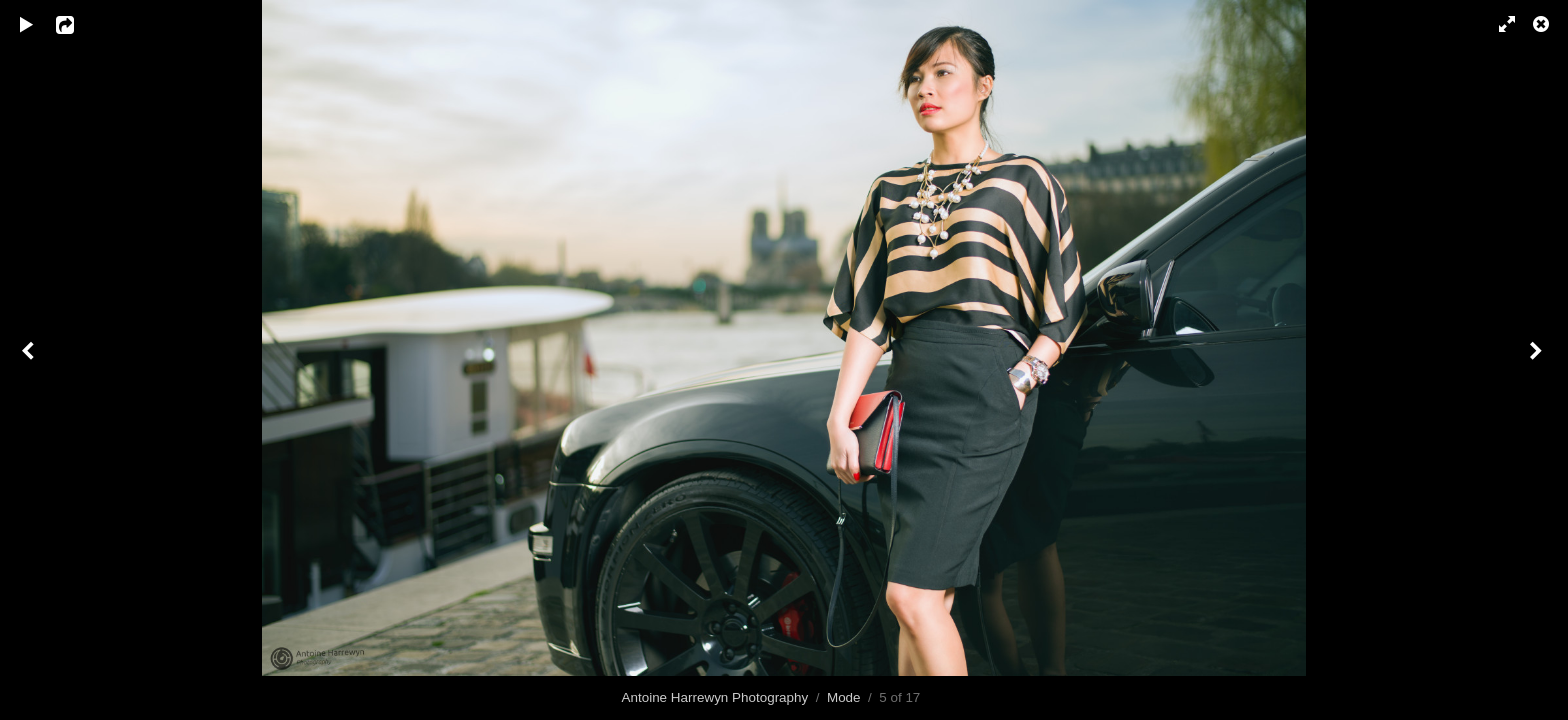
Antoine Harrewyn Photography (715, 697)
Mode (844, 697)
